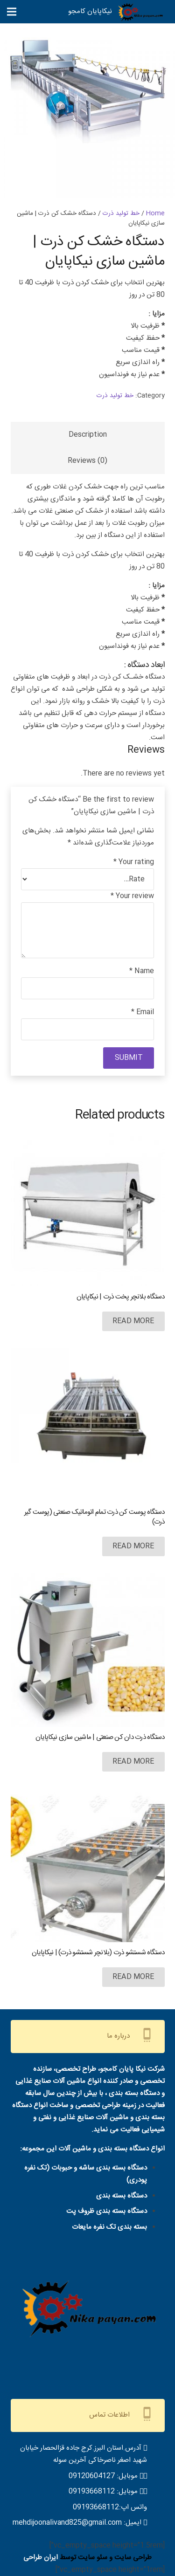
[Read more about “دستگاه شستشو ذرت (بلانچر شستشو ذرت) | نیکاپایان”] (133, 1977)
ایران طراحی (40, 2557)
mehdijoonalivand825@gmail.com (67, 2522)
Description (88, 434)
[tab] (88, 435)
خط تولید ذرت (121, 213)
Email (142, 1012)
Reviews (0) (87, 461)
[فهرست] (11, 11)
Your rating (133, 862)
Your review (132, 896)
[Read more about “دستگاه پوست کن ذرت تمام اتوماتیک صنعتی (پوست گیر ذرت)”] (133, 1546)
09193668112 (92, 2491)
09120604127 (92, 2476)
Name (141, 971)
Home (155, 213)
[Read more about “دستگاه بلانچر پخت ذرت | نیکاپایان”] (133, 1321)
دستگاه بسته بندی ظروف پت (106, 2211)
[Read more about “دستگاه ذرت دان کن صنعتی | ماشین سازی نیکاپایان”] (133, 1762)
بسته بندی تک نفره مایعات (109, 2227)
